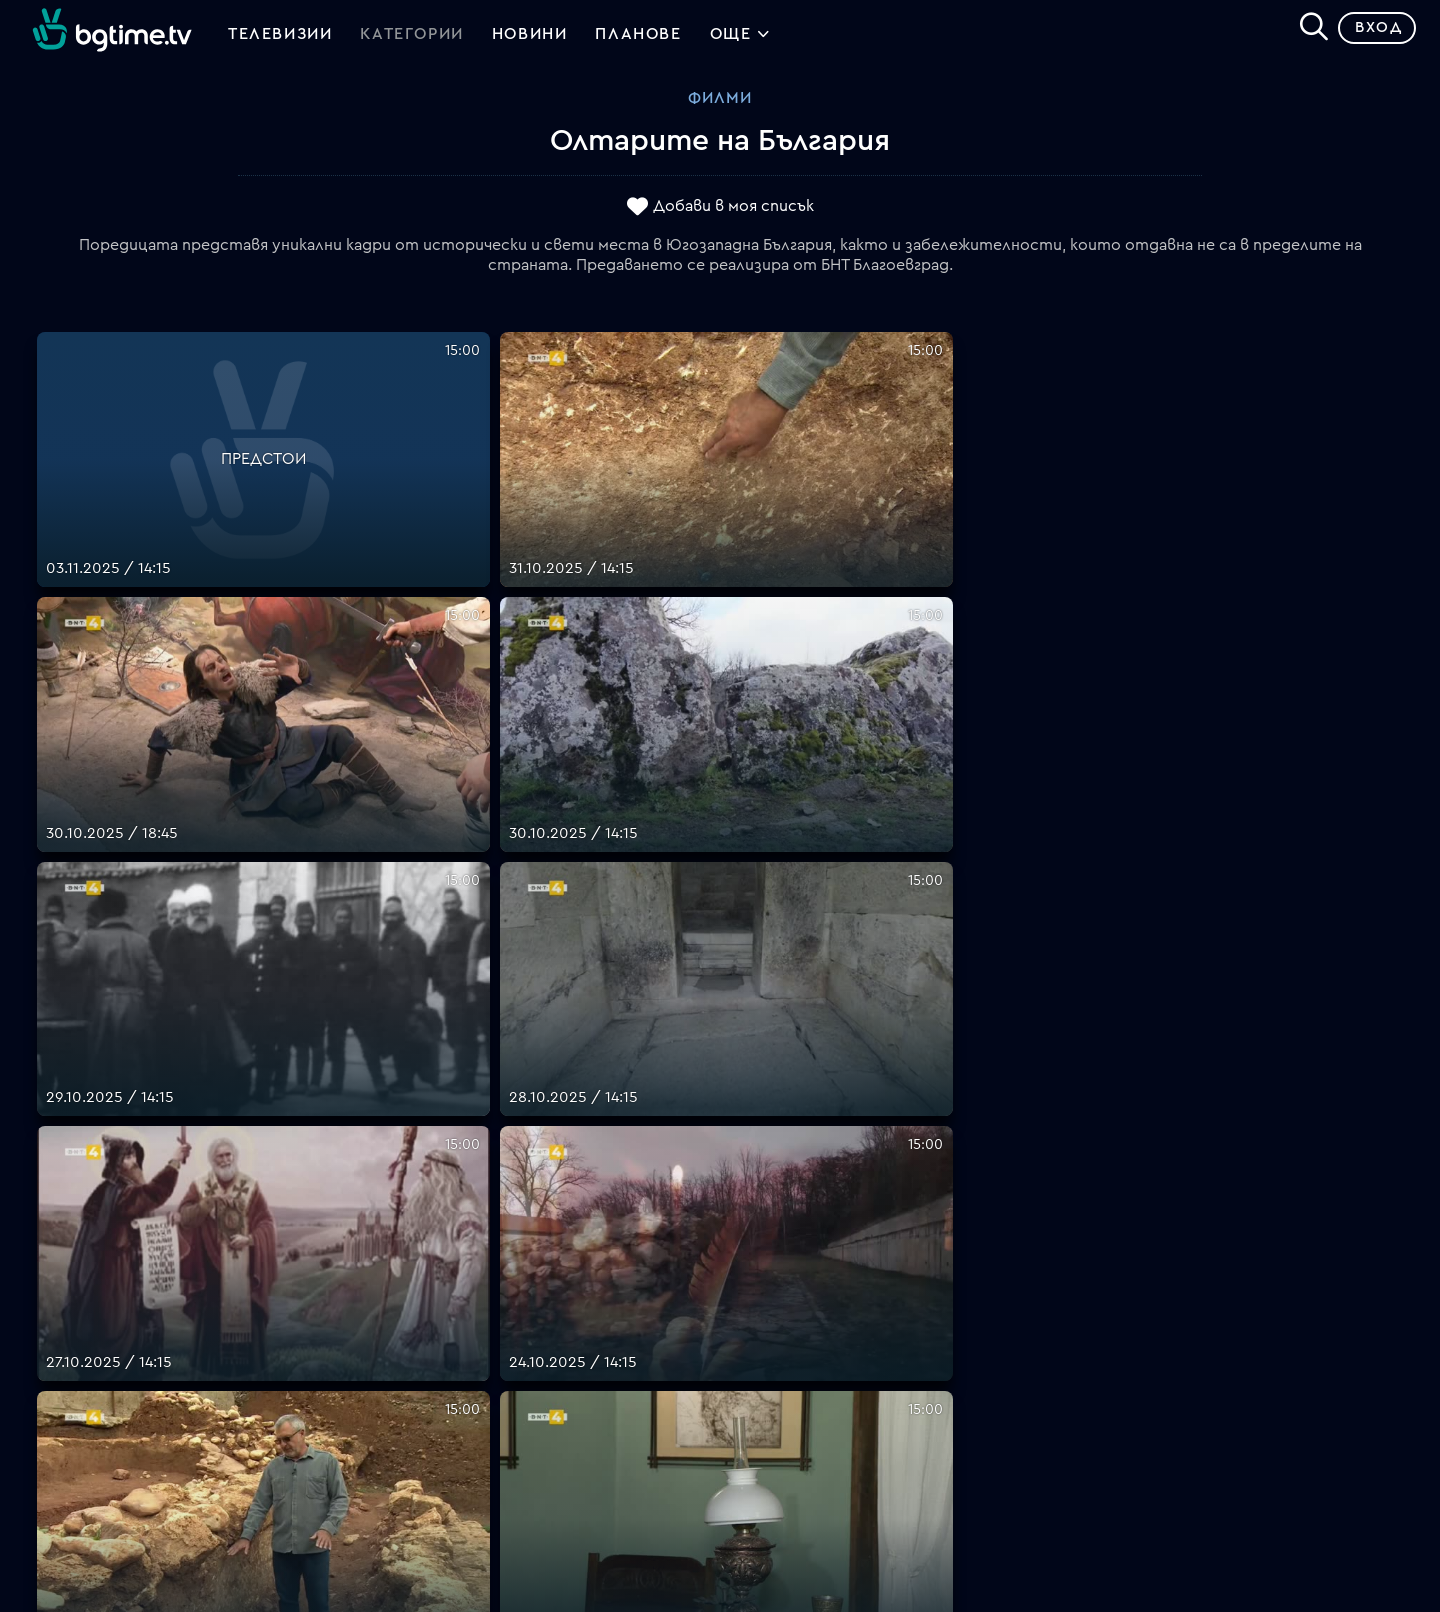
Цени (739, 1335)
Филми (720, 105)
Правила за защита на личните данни (865, 1383)
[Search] (1306, 31)
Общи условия (776, 1359)
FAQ (735, 1263)
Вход (1370, 34)
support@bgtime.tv (450, 1479)
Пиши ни (752, 1431)
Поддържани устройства (821, 1311)
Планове (752, 1287)
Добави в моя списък (733, 213)
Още (740, 40)
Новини (530, 38)
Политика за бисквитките (825, 1407)
